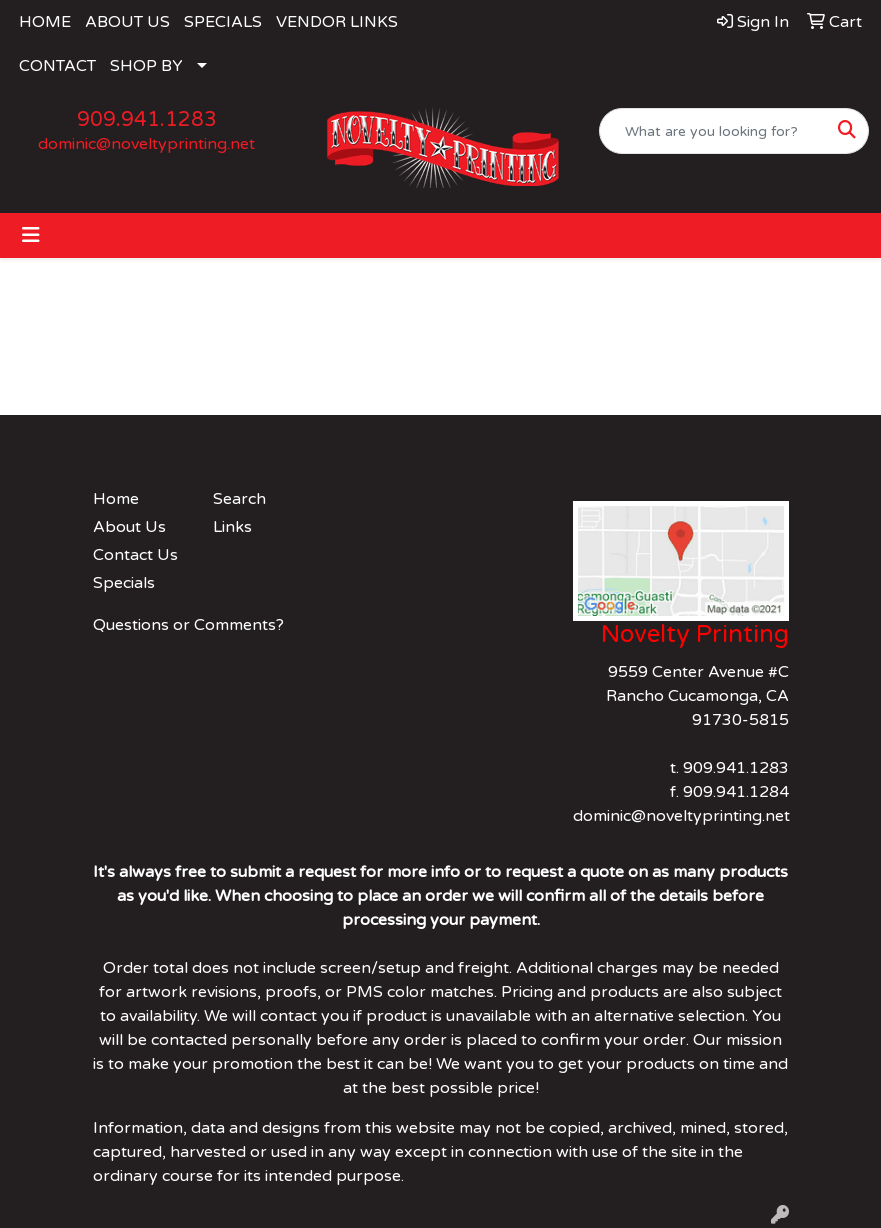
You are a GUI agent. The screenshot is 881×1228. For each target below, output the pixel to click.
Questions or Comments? (188, 625)
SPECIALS (223, 22)
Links (232, 527)
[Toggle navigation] (31, 235)
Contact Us (135, 555)
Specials (124, 583)
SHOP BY (146, 66)
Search (239, 499)
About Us (129, 527)
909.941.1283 (147, 120)
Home (116, 499)
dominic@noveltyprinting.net (146, 144)
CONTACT (57, 66)
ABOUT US (127, 22)
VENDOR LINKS (337, 22)
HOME (45, 22)
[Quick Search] (713, 131)
